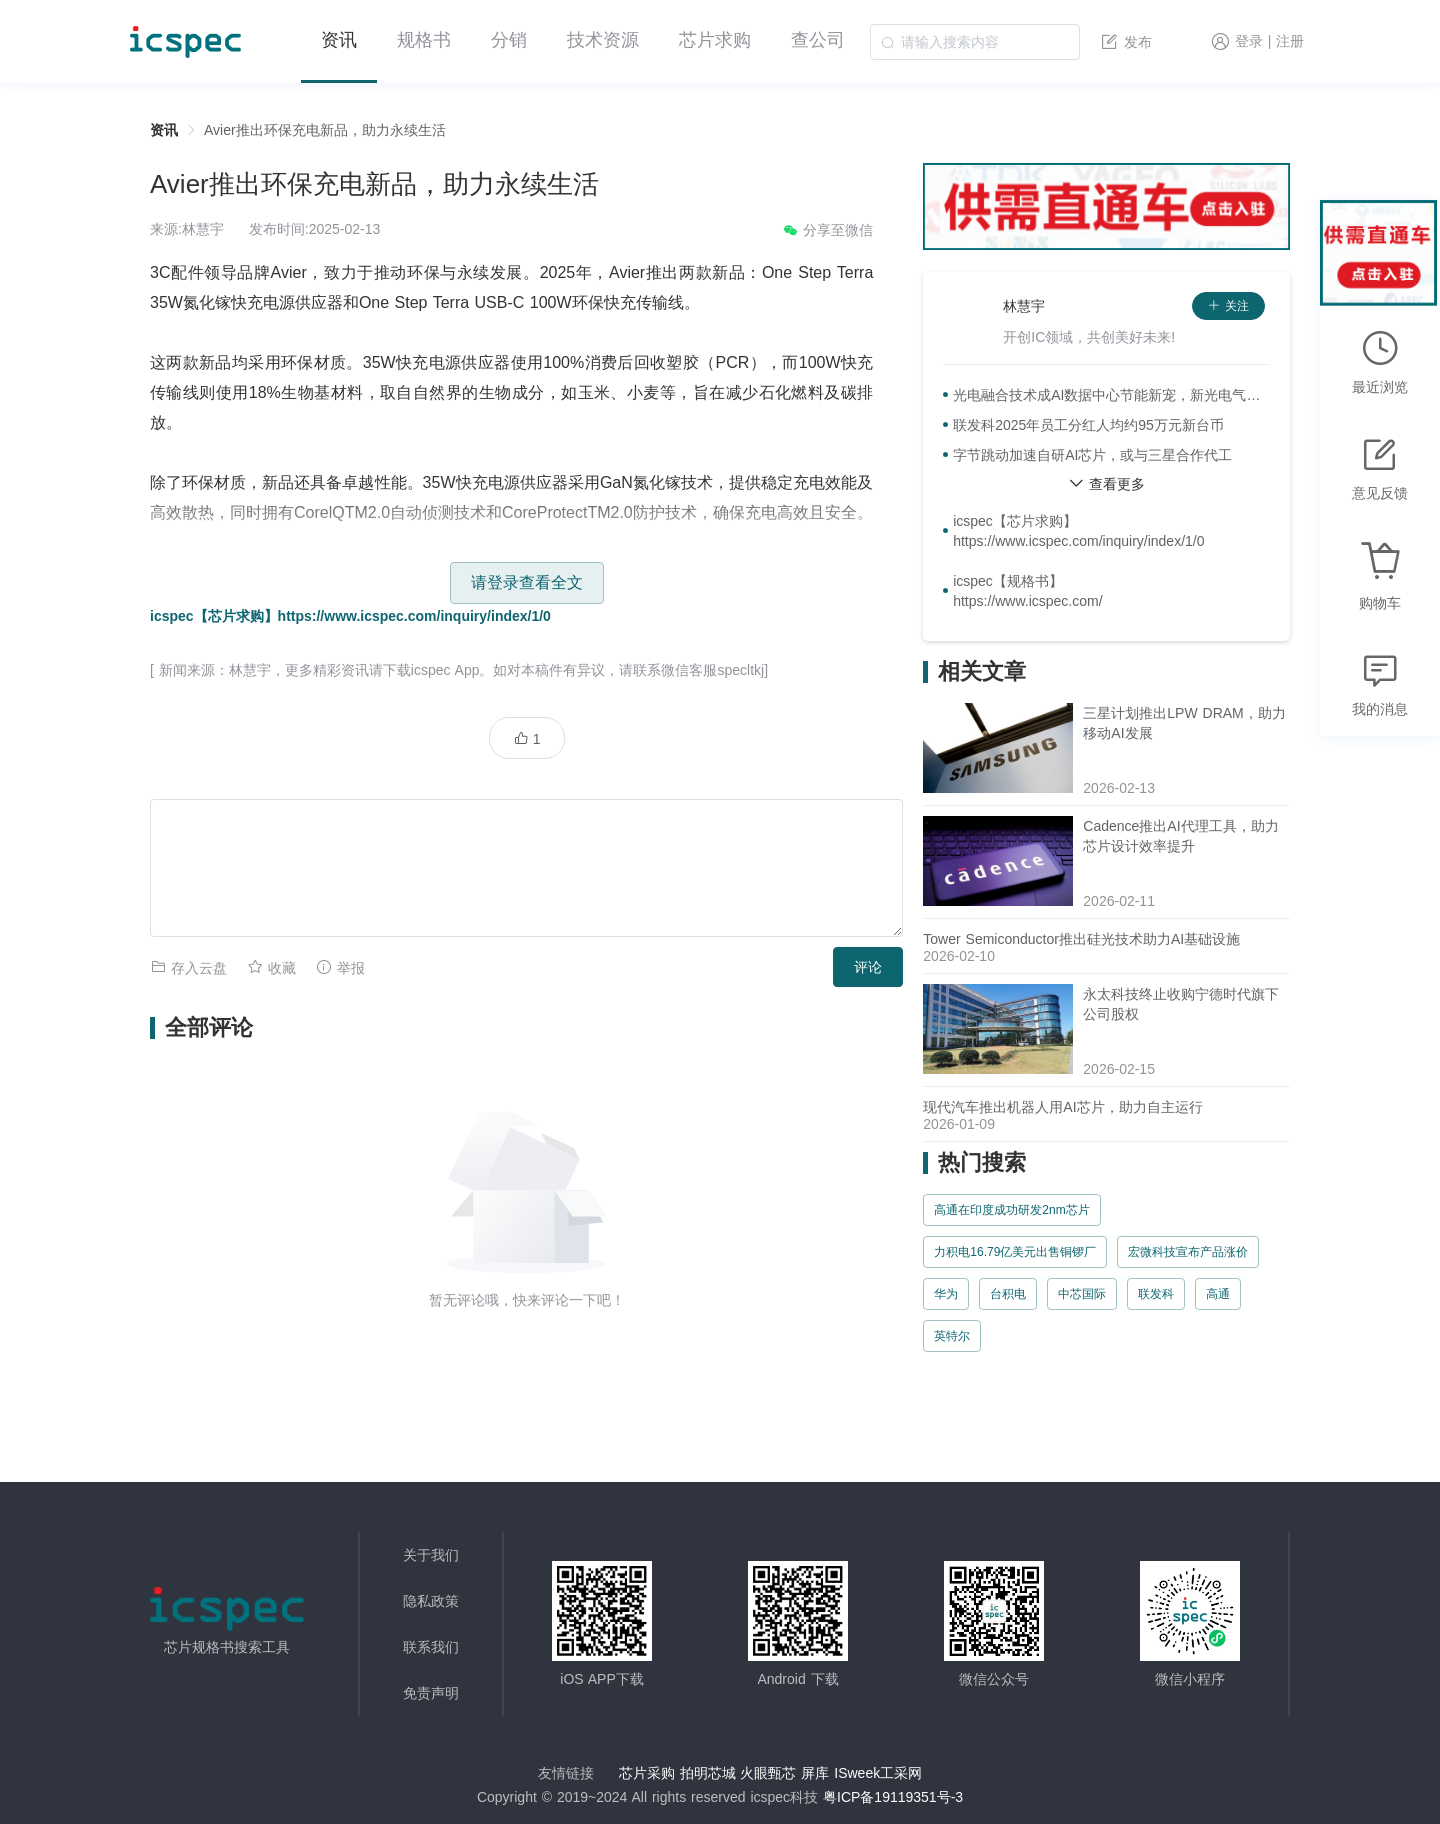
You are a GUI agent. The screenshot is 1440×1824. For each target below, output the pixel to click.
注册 (1290, 42)
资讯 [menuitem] (339, 40)
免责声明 (431, 1693)
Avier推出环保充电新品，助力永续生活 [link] (325, 130)
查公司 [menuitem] (818, 40)
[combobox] (975, 42)
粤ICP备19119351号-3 (893, 1797)
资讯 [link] (164, 130)
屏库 (815, 1773)
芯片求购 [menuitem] (715, 40)
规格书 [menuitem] (424, 40)
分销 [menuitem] (509, 40)
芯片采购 (647, 1773)
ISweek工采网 (878, 1773)
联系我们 (431, 1647)
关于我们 (431, 1555)
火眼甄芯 (768, 1773)
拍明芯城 (708, 1773)
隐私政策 (431, 1601)
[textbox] (975, 42)
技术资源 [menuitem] (603, 40)
